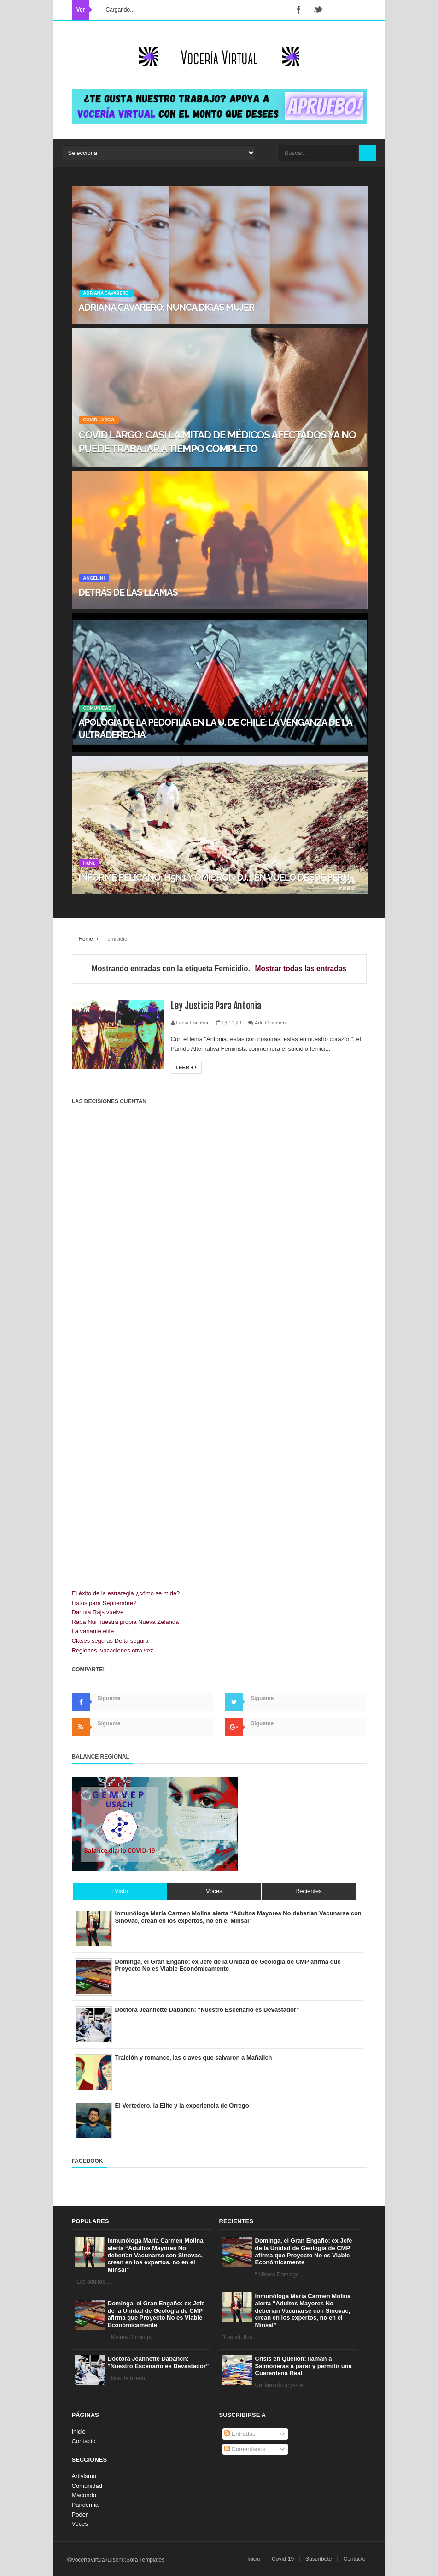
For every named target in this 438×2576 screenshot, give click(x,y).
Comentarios (244, 2449)
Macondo (84, 2495)
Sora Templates (145, 2560)
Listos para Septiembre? (104, 1602)
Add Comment (271, 1022)
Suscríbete (318, 2559)
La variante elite (93, 1631)
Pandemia (85, 2504)
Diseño (115, 2560)
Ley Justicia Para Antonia (216, 1006)
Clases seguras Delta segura (110, 1640)
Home (86, 939)
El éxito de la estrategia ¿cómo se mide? (126, 1593)
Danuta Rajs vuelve (98, 1612)
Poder (80, 2514)
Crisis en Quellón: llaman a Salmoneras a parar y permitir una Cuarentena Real (303, 2365)
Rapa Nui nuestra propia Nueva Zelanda (125, 1621)
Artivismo (84, 2476)
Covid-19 (283, 2559)
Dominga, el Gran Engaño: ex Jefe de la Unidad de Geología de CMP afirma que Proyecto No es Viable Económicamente (156, 2314)
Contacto (84, 2441)
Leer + (186, 1067)
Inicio (79, 2431)
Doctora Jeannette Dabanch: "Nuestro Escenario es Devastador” (158, 2362)
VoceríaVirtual (89, 2560)
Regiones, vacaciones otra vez (112, 1650)
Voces (80, 2523)
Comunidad (87, 2485)
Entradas (240, 2433)
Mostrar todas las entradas (300, 968)
